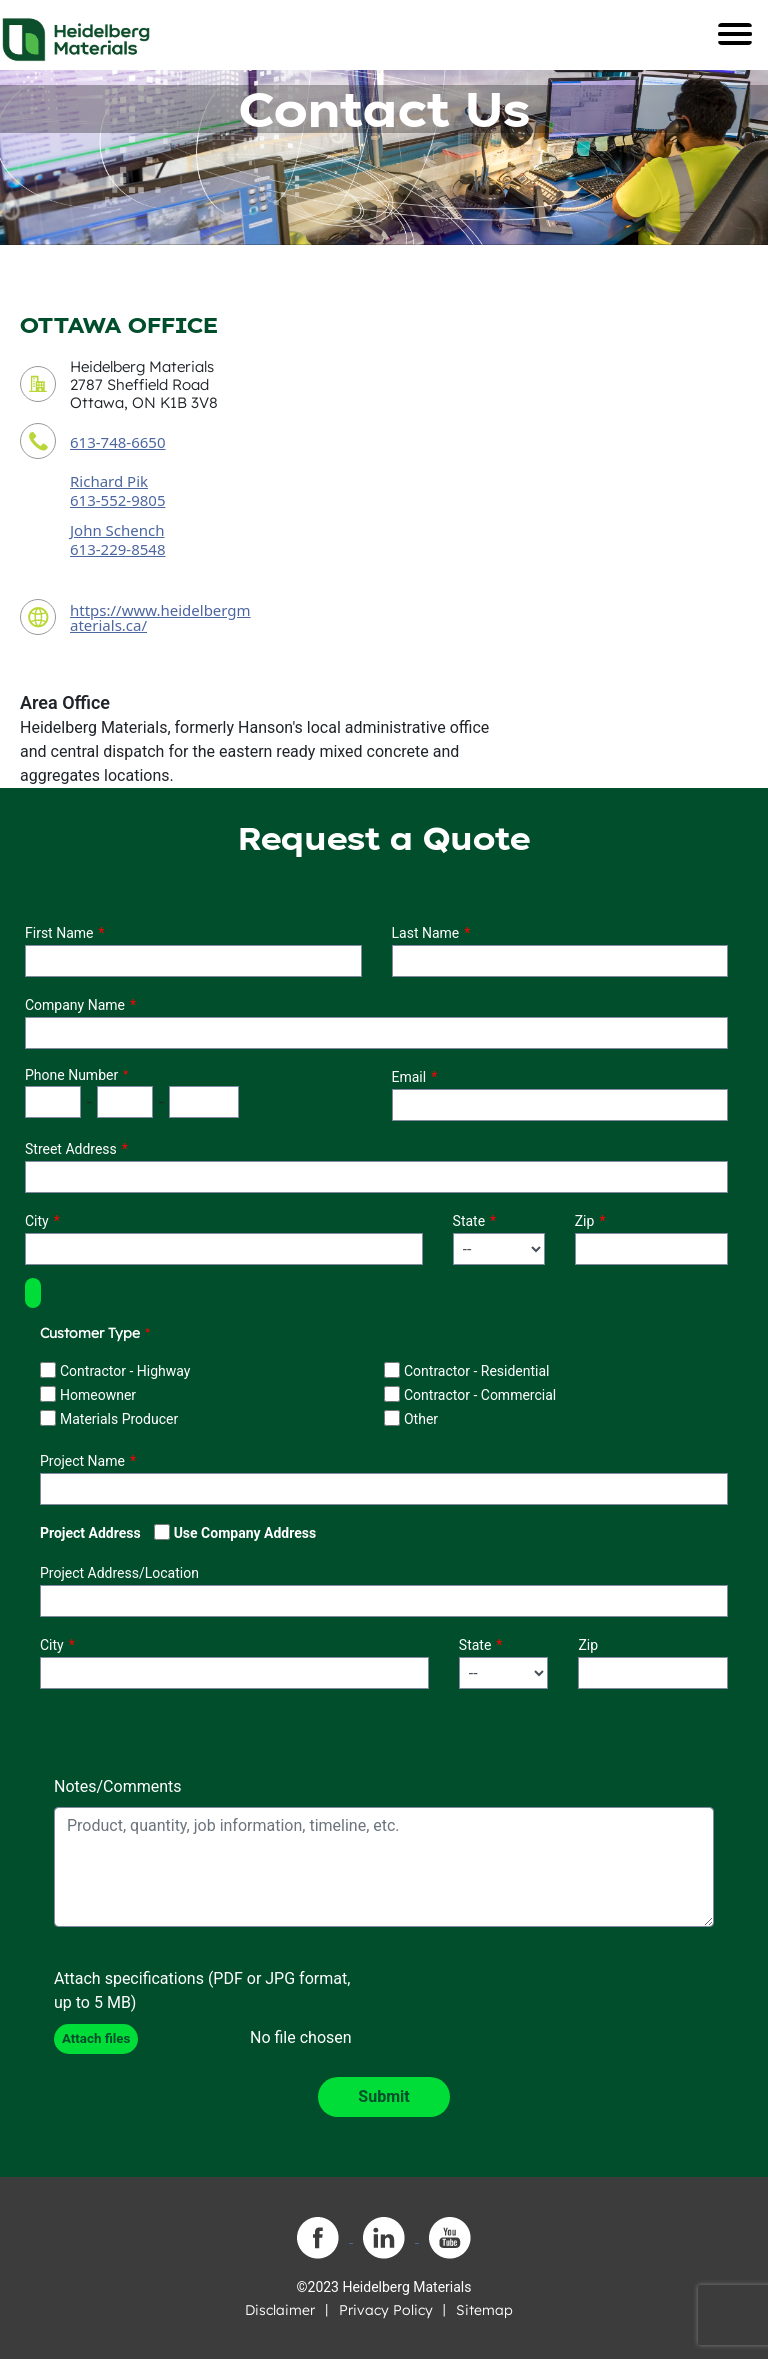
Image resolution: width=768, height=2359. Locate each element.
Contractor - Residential (477, 1371)
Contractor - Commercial (480, 1395)
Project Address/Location (119, 1573)
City (37, 1221)
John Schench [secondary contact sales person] (117, 530)
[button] (33, 1293)
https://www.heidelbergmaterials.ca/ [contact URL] (160, 617)
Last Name (426, 933)
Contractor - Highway (125, 1371)
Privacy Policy (386, 2310)
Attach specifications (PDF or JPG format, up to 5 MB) (202, 1990)
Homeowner (98, 1395)
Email (409, 1077)
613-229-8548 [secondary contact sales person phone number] (117, 549)
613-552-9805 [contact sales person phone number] (117, 500)
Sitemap (484, 2310)
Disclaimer (280, 2310)
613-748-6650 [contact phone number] (117, 442)
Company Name (75, 1005)
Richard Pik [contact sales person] (109, 481)
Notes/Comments (118, 1786)
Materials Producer (119, 1419)
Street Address (71, 1149)
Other (421, 1419)
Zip (585, 1221)
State (469, 1221)
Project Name (82, 1461)
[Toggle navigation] (735, 34)
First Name (59, 933)
